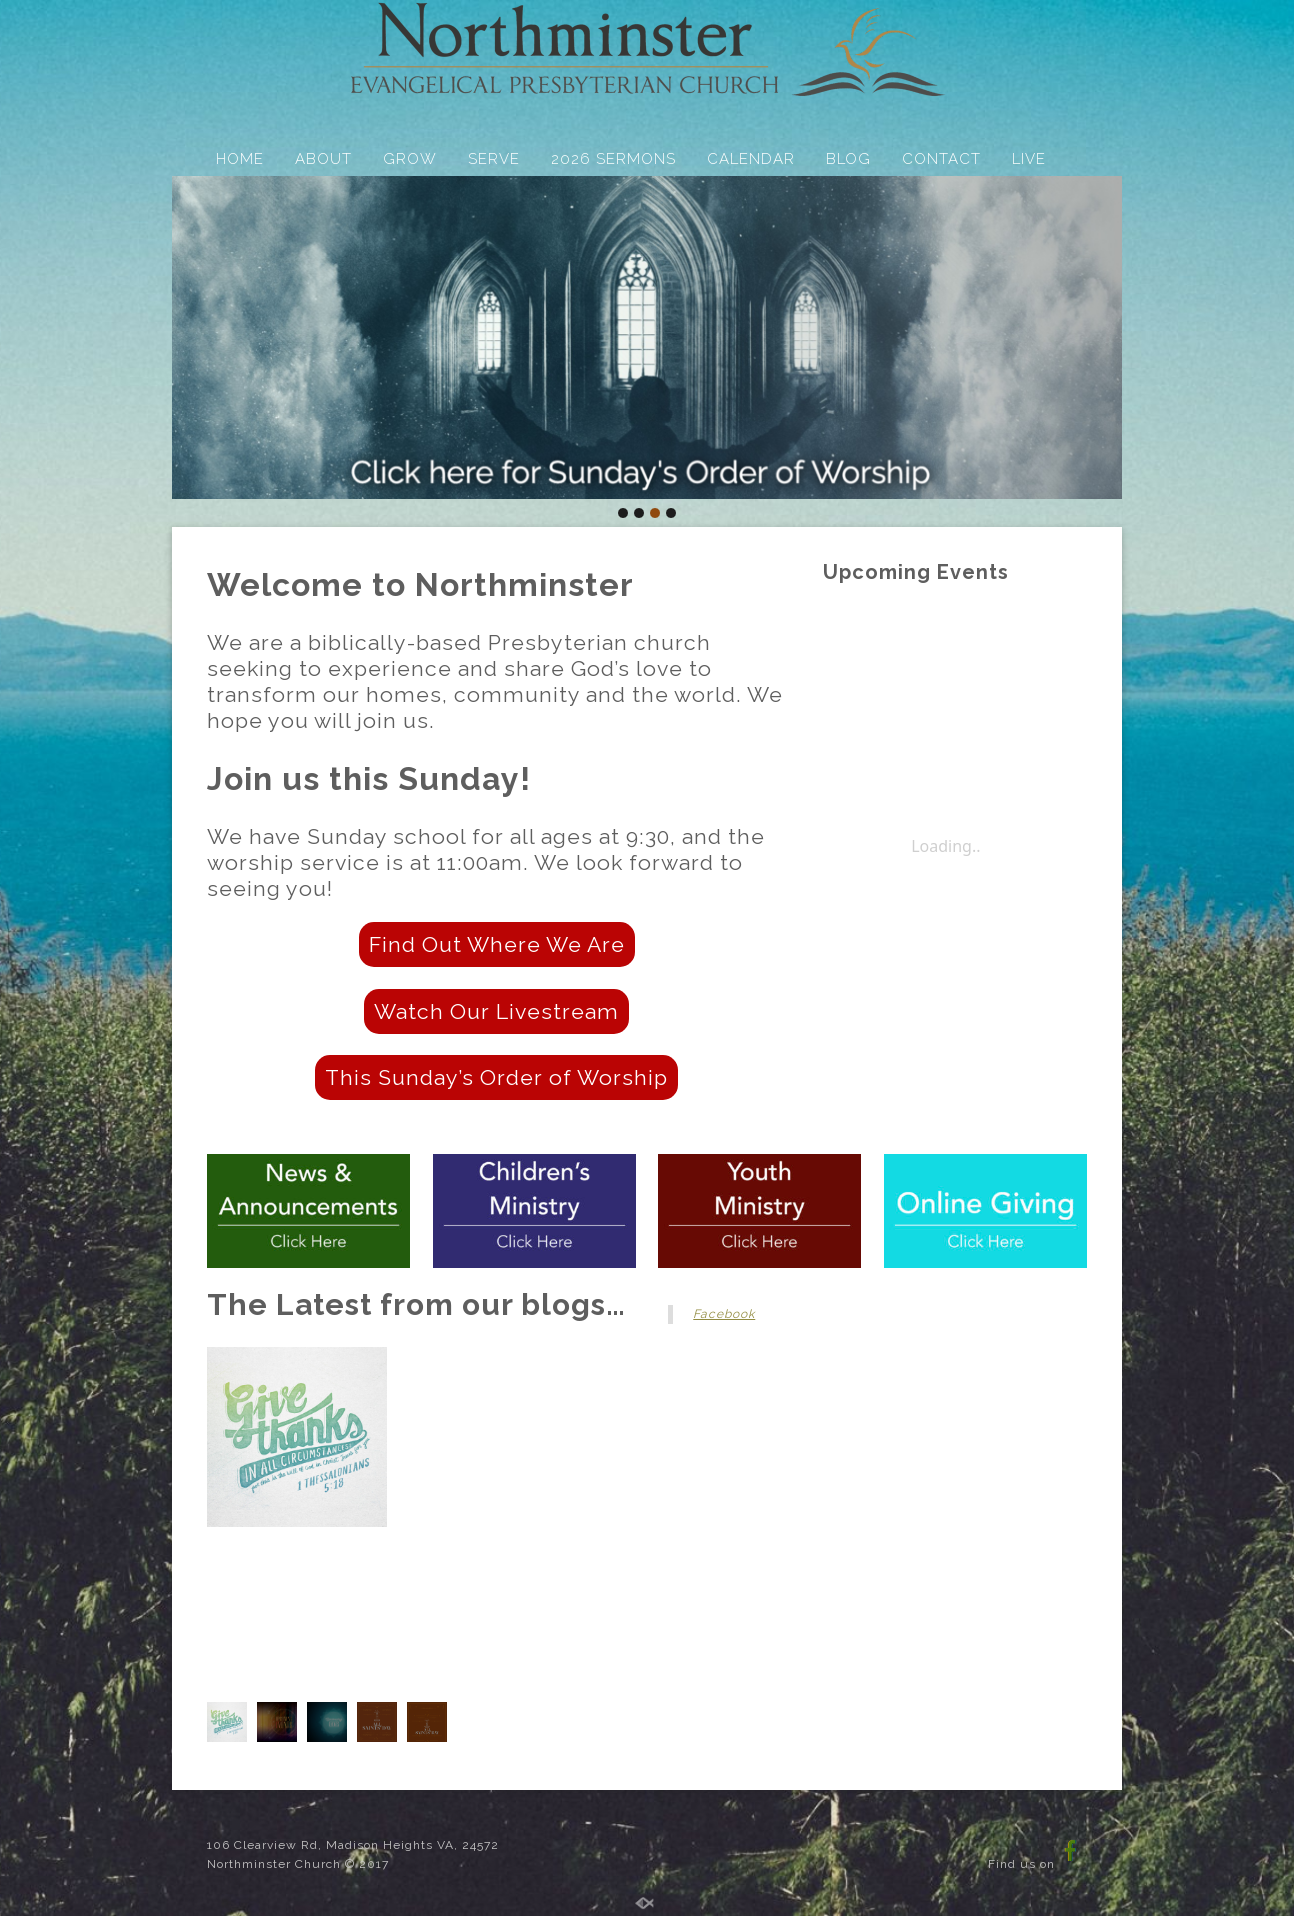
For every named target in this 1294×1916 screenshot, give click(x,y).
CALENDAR (751, 159)
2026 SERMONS (613, 159)
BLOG (848, 159)
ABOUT (323, 159)
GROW (410, 159)
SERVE (494, 159)
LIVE (1029, 159)
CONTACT (941, 159)
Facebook (724, 1314)
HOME (240, 159)
